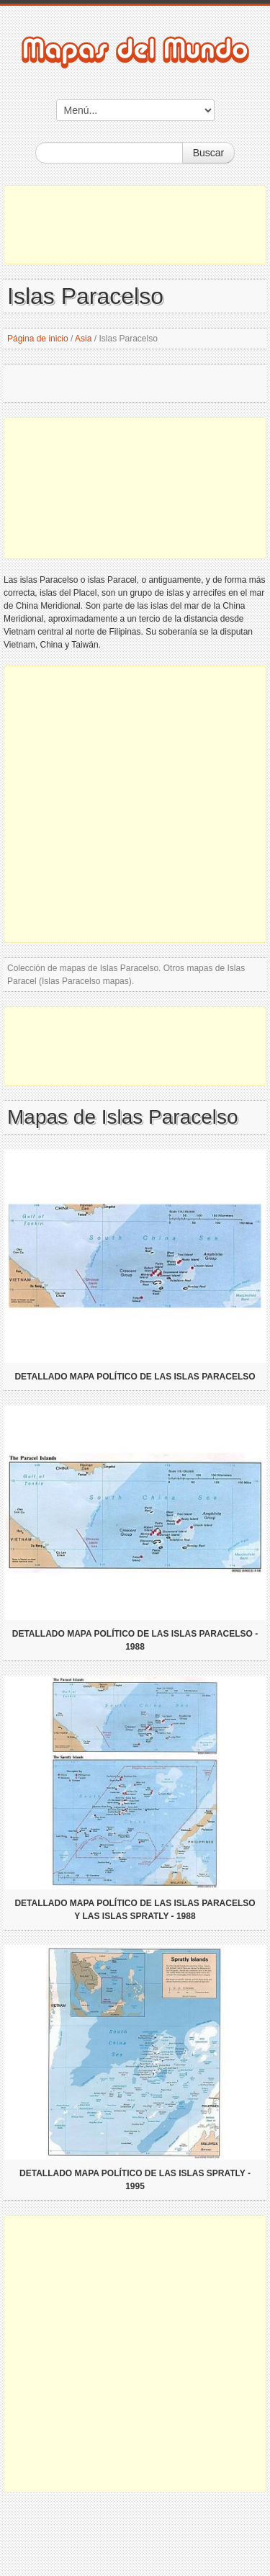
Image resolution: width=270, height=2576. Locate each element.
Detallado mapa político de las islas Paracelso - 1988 (135, 1640)
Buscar (209, 152)
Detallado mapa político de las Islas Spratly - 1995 (135, 2179)
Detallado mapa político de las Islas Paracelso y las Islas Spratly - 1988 (134, 1909)
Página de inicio (37, 339)
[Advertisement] (135, 225)
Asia (83, 339)
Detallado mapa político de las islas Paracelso (134, 1377)
